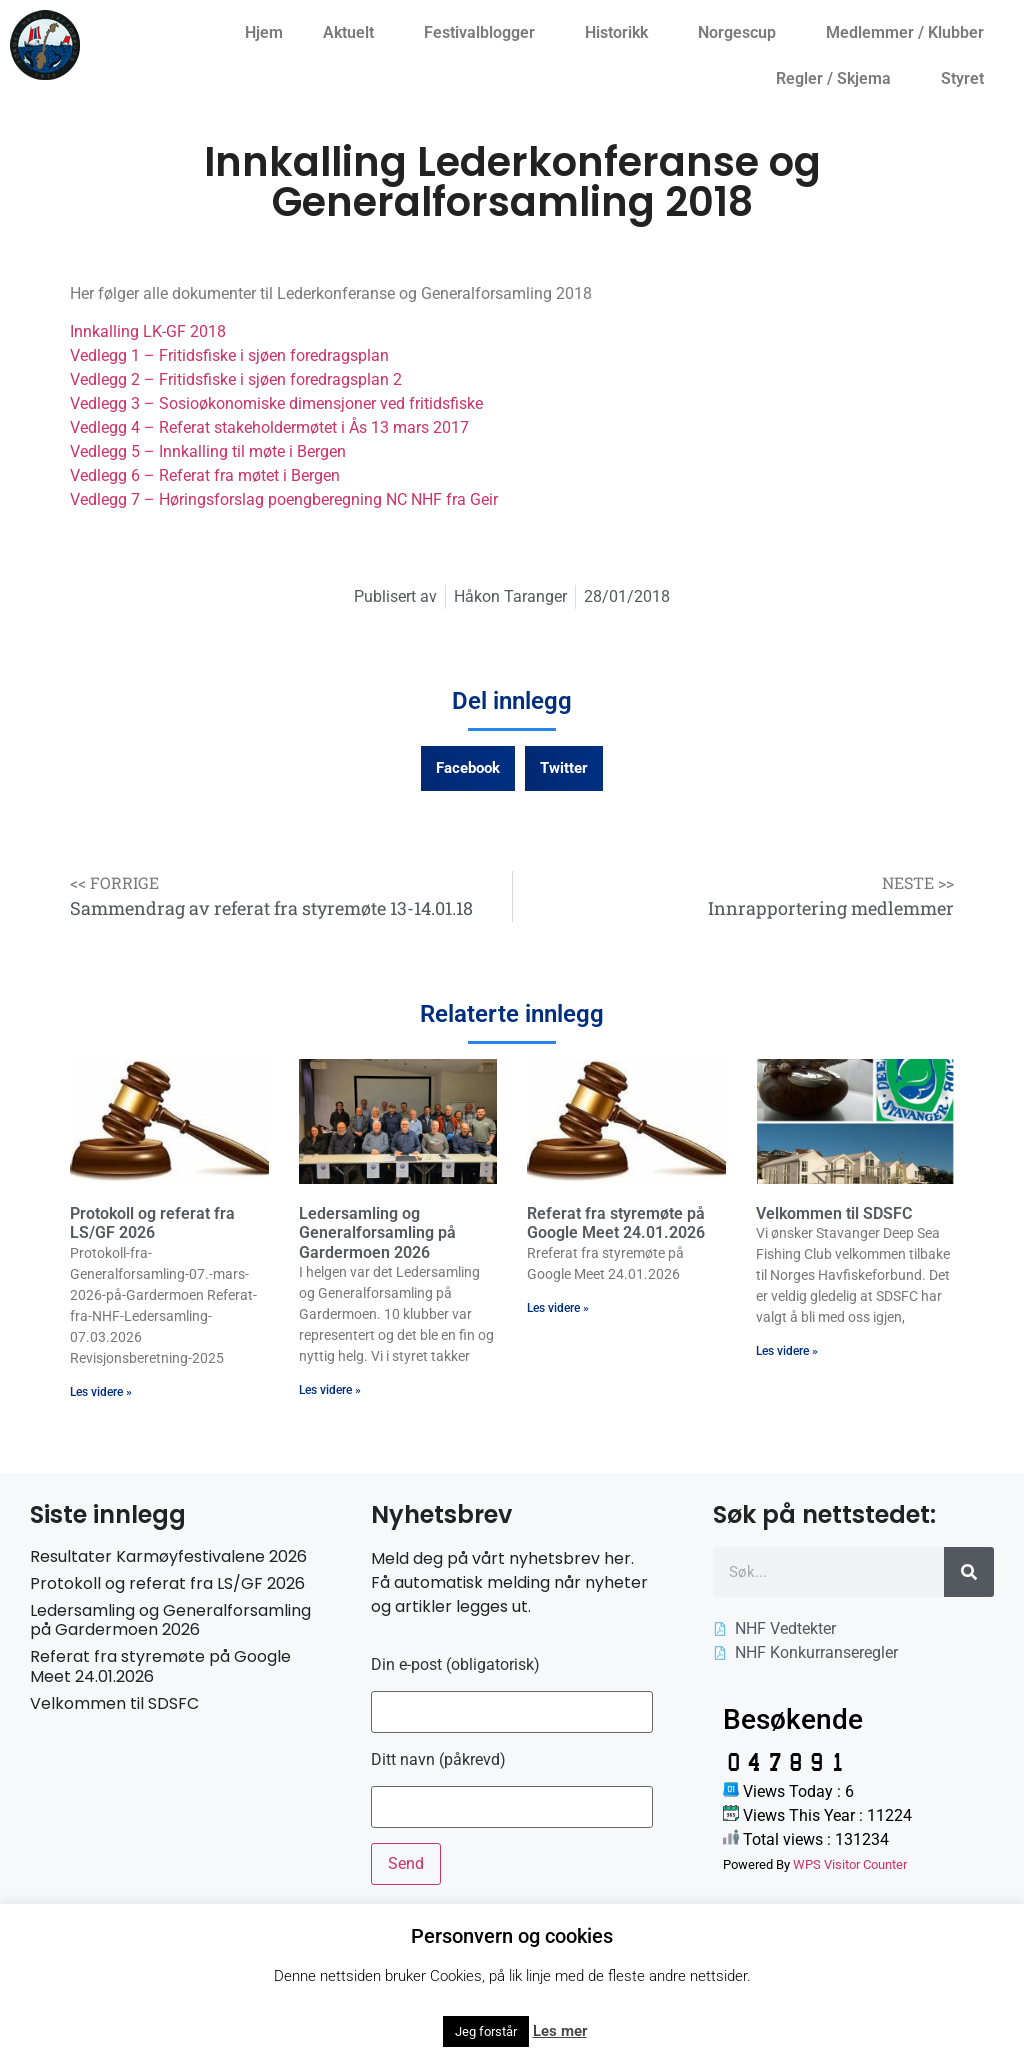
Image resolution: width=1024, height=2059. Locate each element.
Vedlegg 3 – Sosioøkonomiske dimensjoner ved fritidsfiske (276, 403)
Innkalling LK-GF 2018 (148, 331)
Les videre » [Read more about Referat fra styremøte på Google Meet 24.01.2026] (558, 1308)
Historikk (621, 33)
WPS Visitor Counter (850, 1864)
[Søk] (969, 1572)
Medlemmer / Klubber (910, 33)
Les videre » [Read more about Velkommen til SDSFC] (787, 1351)
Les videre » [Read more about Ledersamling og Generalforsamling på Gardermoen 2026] (330, 1390)
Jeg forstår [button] (486, 2031)
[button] (468, 768)
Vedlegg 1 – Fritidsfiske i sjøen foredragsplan (229, 355)
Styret (967, 79)
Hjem (264, 32)
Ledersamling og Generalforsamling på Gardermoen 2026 (377, 1232)
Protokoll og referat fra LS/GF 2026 (152, 1223)
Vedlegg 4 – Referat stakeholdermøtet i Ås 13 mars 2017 (269, 427)
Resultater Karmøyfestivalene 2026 (168, 1556)
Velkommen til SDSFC (834, 1213)
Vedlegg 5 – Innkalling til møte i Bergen (208, 451)
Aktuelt (353, 33)
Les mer (560, 2031)
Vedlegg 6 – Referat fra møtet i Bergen (205, 475)
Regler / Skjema (838, 79)
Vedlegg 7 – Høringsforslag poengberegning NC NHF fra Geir (284, 499)
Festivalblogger (484, 33)
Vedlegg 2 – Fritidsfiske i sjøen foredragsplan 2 (236, 379)
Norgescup (742, 33)
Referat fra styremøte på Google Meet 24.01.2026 (616, 1223)
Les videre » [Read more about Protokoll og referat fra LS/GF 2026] (101, 1392)
